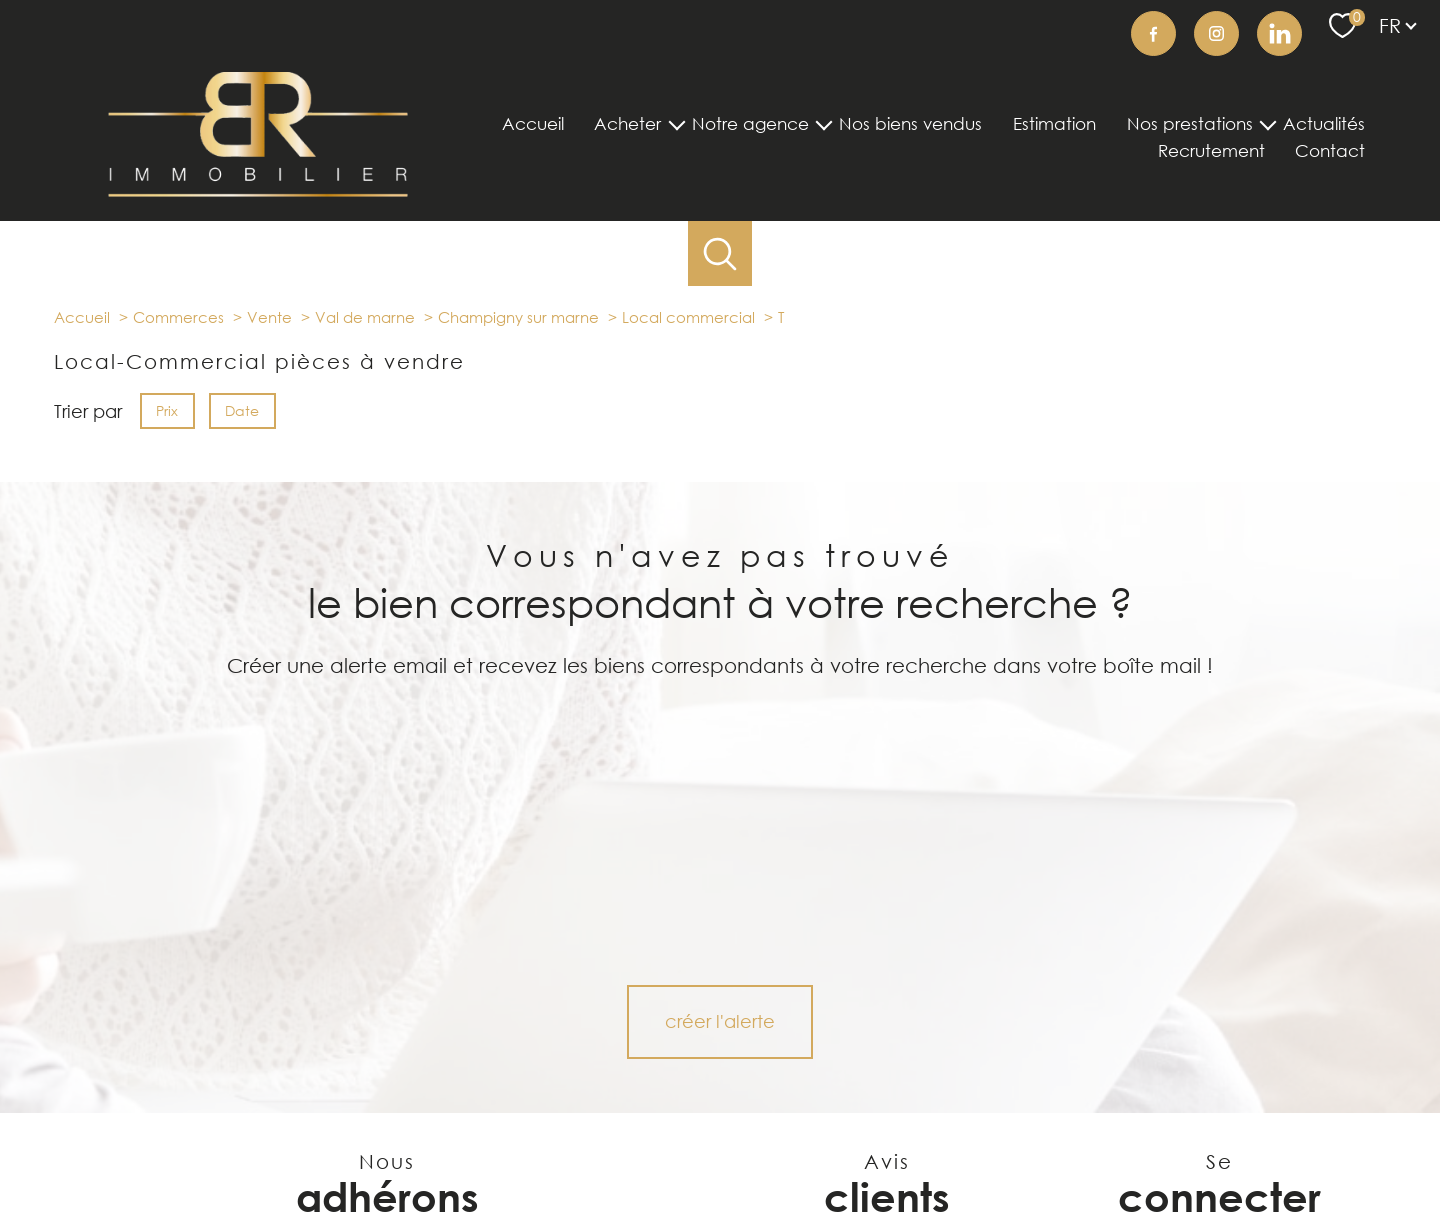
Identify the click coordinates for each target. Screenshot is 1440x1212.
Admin (931, 1143)
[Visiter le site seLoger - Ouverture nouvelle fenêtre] (155, 1031)
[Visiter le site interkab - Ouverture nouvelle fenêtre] (387, 1077)
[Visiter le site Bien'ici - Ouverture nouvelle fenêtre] (611, 1031)
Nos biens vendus (910, 124)
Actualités (1324, 124)
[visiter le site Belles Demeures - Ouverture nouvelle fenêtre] (265, 1031)
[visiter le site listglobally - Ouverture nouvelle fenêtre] (240, 1077)
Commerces (178, 317)
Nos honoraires (669, 1143)
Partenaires (995, 1143)
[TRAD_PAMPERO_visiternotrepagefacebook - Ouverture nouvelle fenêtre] (1153, 33)
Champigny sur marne (518, 317)
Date (243, 410)
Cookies (1162, 1144)
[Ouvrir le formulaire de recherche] (720, 253)
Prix (167, 410)
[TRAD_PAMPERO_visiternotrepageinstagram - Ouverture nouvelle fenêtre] (1216, 33)
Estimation (1054, 124)
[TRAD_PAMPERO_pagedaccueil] (258, 190)
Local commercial (688, 317)
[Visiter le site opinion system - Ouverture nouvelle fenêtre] (534, 1077)
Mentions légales (851, 1143)
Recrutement (1211, 151)
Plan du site (757, 1143)
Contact (1330, 151)
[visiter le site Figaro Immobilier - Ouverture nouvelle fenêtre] (378, 1031)
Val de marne (365, 317)
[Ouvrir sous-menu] (676, 123)
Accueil (533, 124)
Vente (269, 317)
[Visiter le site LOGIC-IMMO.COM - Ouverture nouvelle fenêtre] (492, 1031)
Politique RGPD (1084, 1143)
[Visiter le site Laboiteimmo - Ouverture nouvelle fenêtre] (720, 1181)
